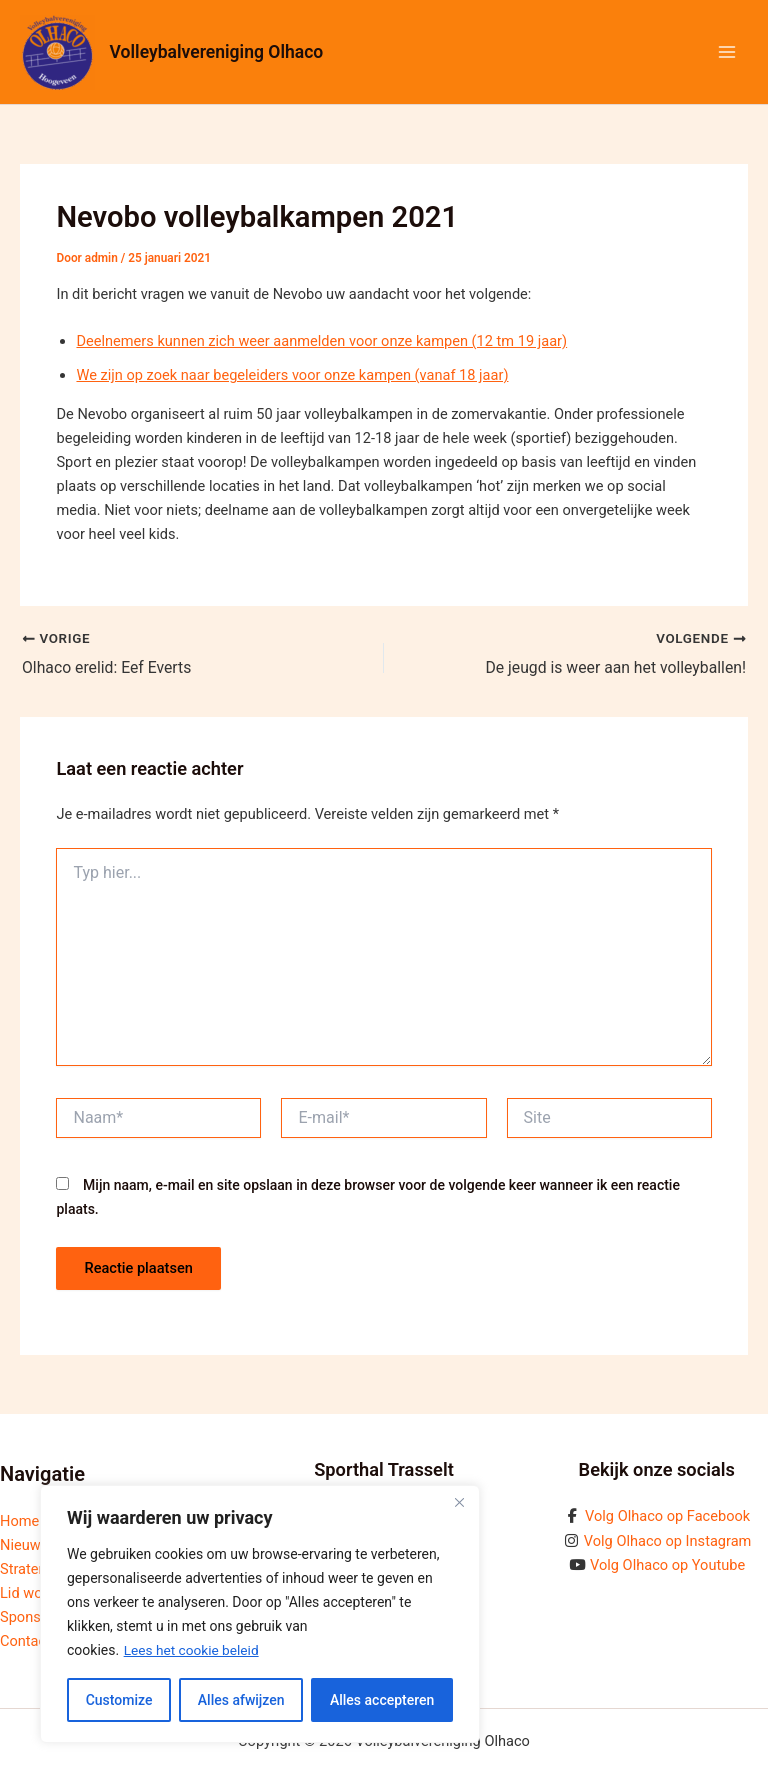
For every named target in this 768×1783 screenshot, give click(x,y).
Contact (25, 1641)
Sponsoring (37, 1617)
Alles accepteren (382, 1700)
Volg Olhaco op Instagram (668, 1541)
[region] (260, 1614)
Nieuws (24, 1545)
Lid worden (35, 1593)
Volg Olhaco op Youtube (667, 1565)
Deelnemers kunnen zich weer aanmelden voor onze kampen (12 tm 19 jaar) (321, 341)
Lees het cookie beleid (193, 1650)
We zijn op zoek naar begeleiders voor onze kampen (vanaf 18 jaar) (292, 375)
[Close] (459, 1502)
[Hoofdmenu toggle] (727, 52)
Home (19, 1521)
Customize (119, 1700)
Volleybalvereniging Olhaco (219, 51)
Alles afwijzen (241, 1700)
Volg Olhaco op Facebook (667, 1516)
